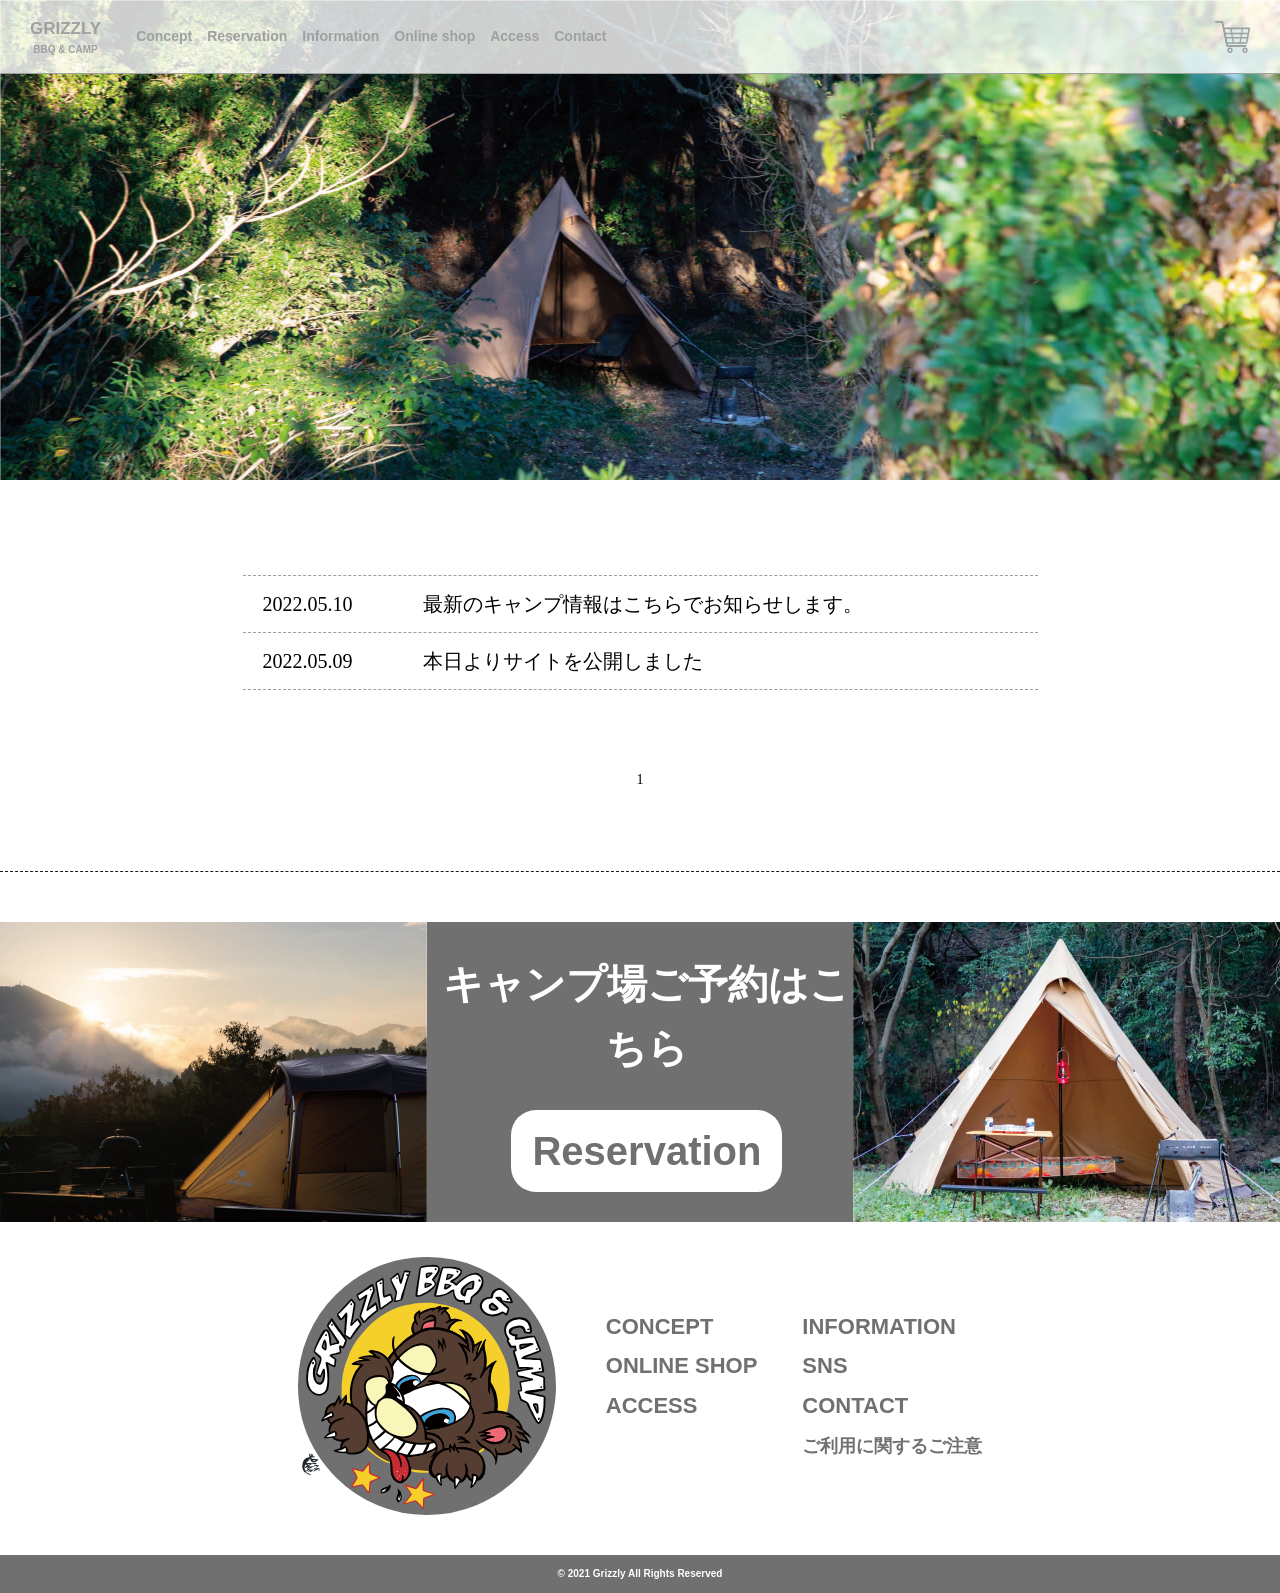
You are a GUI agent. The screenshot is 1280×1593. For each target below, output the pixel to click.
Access (514, 36)
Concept (164, 36)
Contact (580, 36)
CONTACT (855, 1405)
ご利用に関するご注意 (892, 1446)
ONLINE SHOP (682, 1365)
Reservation (247, 36)
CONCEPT (660, 1326)
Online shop (434, 36)
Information (340, 36)
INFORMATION (879, 1326)
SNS (824, 1365)
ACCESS (652, 1405)
